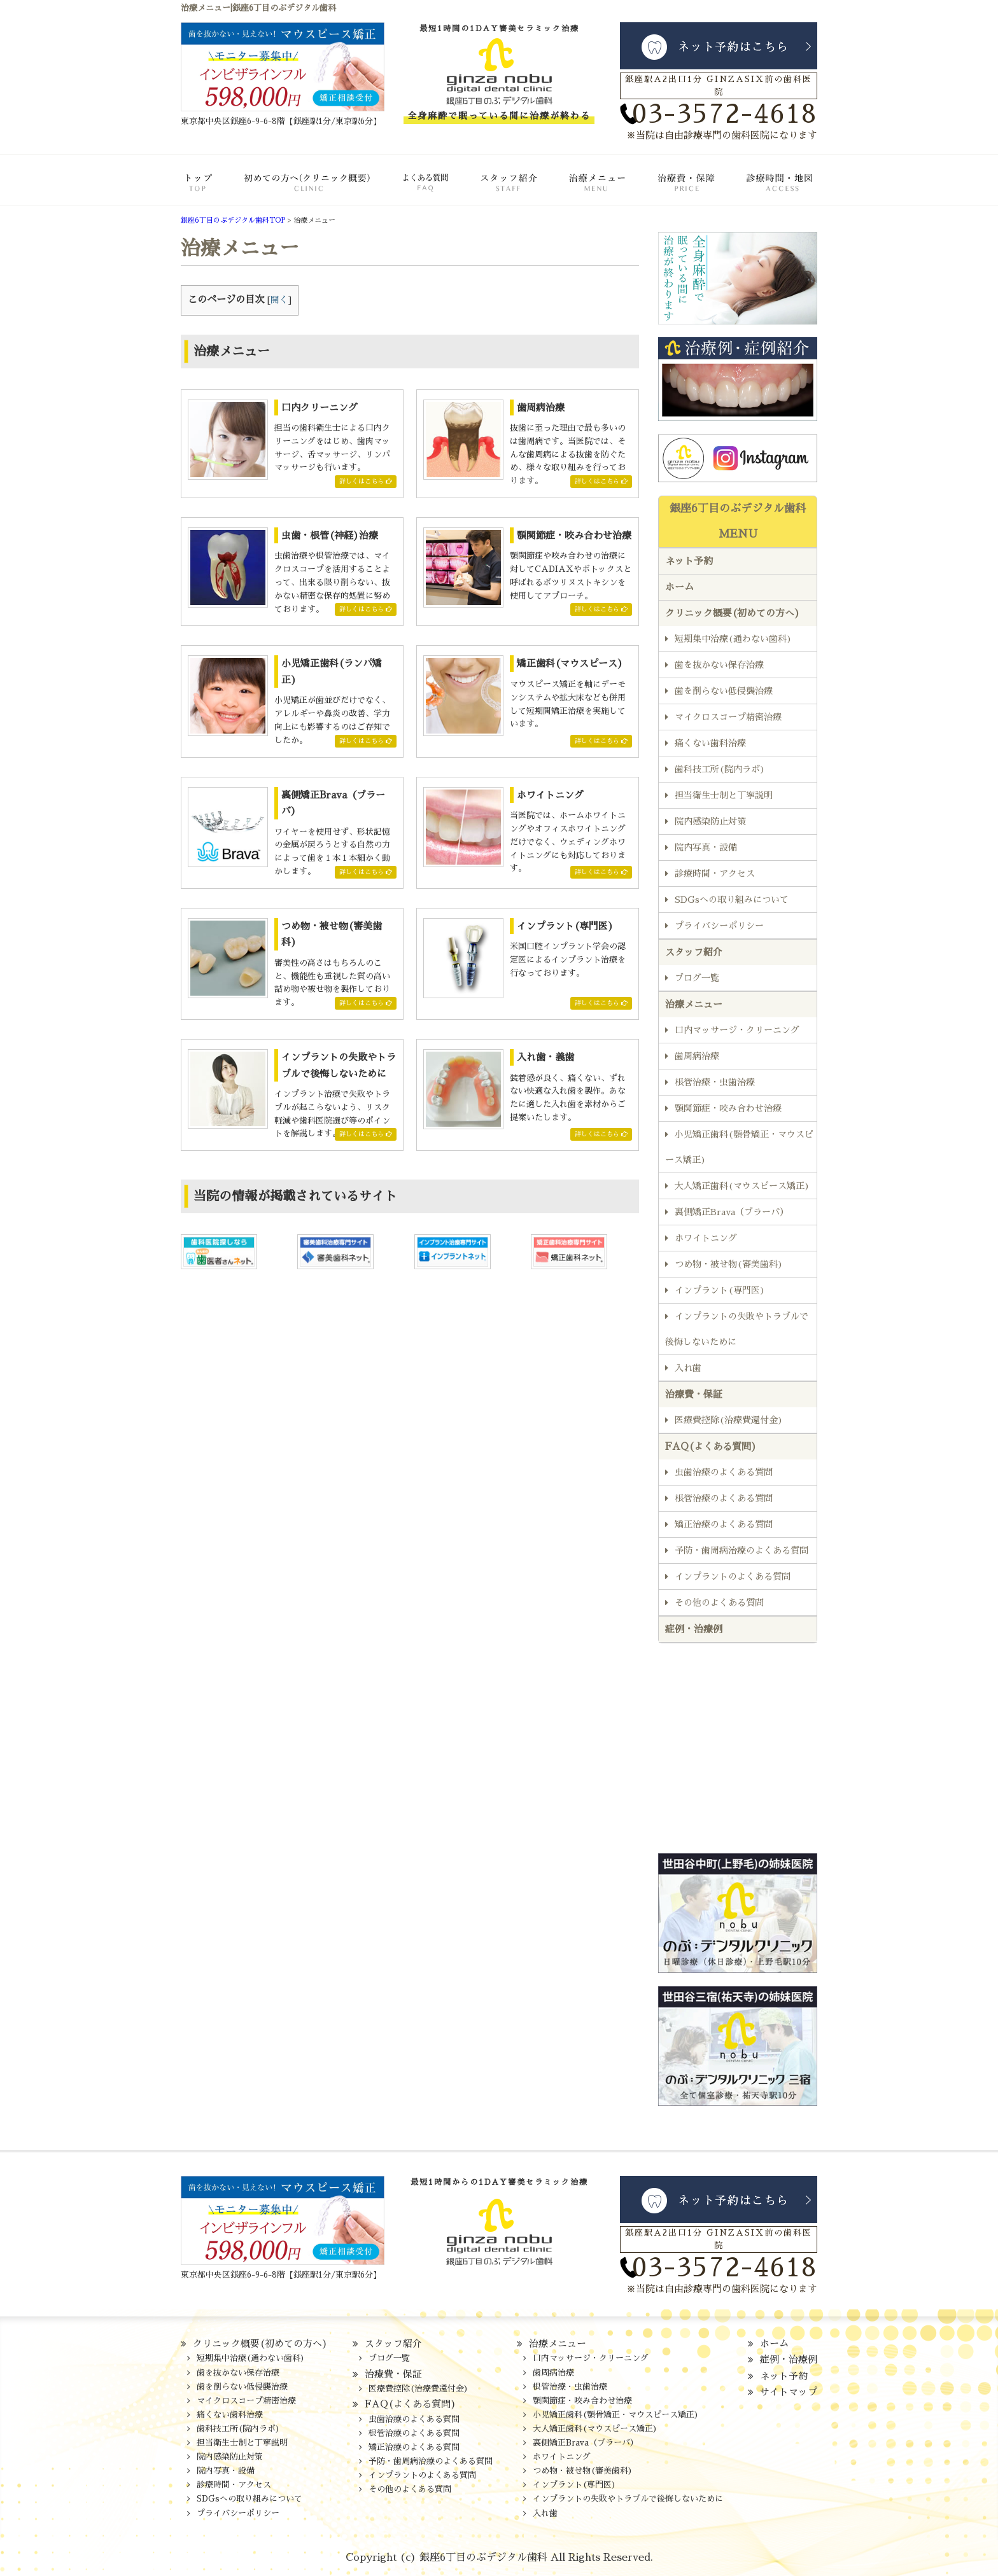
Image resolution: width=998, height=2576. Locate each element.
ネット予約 (689, 561)
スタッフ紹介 (496, 189)
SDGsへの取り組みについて (732, 899)
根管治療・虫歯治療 (715, 1082)
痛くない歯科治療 (710, 743)
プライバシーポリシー (719, 925)
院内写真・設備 (706, 847)
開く (279, 300)
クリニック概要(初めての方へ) (301, 189)
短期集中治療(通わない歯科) (733, 638)
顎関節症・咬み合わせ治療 (728, 1108)
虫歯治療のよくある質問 (724, 1472)
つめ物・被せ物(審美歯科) (729, 1264)
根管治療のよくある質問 (724, 1498)
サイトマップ (788, 2392)
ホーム (209, 189)
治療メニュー (586, 189)
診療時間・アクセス (715, 873)
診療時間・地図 (767, 189)
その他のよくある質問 (719, 1602)
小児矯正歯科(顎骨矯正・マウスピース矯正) (739, 1147)
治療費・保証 (674, 189)
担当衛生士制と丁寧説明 (724, 795)
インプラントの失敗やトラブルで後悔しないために (736, 1329)
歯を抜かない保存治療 (719, 664)
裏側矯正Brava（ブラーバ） (732, 1212)
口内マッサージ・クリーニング (737, 1030)
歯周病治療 (697, 1056)
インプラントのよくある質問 (733, 1576)
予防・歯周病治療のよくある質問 (741, 1550)
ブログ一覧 (697, 977)
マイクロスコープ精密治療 (728, 717)
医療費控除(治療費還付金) (729, 1420)
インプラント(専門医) (720, 1290)
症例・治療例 (693, 1629)
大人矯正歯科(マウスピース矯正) (742, 1185)
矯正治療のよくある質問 (724, 1524)
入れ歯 (688, 1367)
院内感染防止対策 (710, 821)
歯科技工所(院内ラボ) (720, 769)
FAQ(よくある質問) (407, 189)
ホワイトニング (706, 1238)
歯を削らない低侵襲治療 (724, 690)
